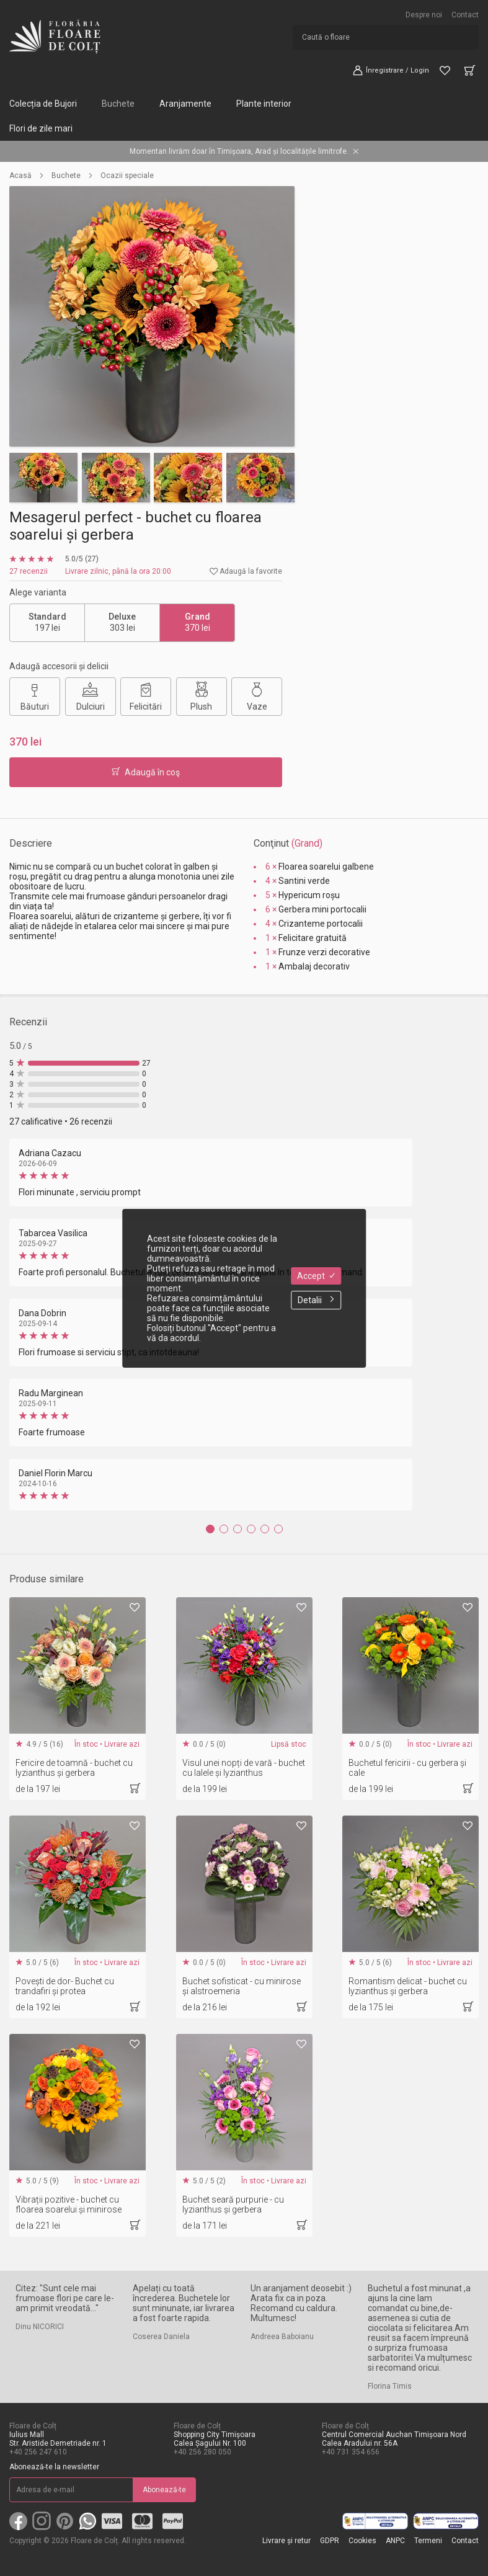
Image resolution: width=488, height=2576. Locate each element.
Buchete (118, 104)
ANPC (395, 2540)
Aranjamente (185, 104)
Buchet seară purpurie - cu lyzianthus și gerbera (233, 2204)
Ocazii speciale (127, 175)
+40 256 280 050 (202, 2452)
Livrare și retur (286, 2540)
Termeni (428, 2540)
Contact (465, 15)
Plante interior (263, 104)
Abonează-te (164, 2489)
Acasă (20, 175)
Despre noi (424, 15)
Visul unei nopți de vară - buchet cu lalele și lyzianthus (243, 1768)
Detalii (316, 1300)
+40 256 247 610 (38, 2452)
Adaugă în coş (146, 772)
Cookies (362, 2540)
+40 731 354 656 (350, 2452)
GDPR (329, 2540)
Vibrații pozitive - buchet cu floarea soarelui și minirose (69, 2204)
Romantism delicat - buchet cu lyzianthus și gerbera (407, 1986)
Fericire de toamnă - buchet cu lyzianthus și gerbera (74, 1768)
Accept (316, 1276)
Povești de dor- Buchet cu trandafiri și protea (65, 1986)
